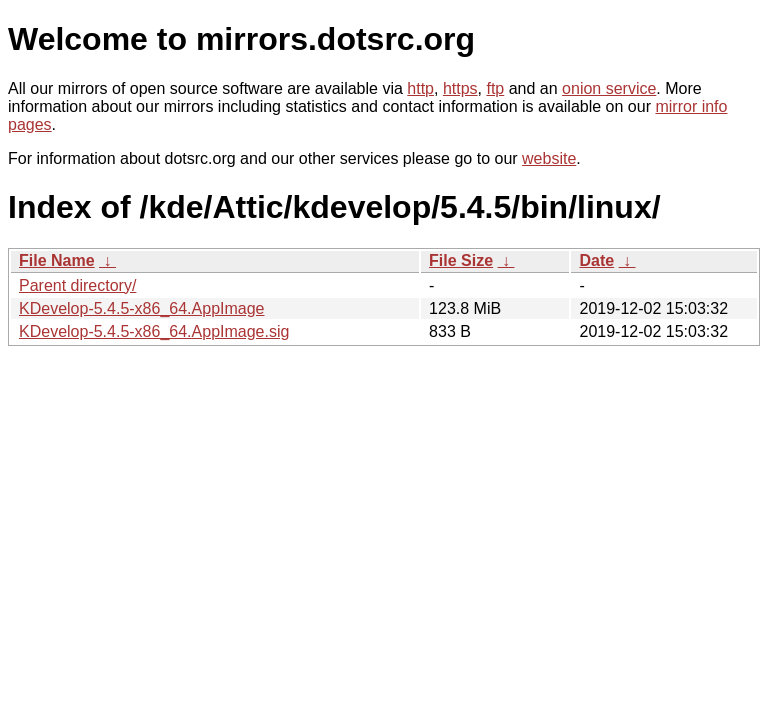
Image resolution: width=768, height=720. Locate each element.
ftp (495, 88)
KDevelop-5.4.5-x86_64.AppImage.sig (154, 331)
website (549, 158)
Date (596, 260)
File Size (461, 260)
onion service (609, 88)
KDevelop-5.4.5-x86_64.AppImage (142, 308)
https (460, 88)
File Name (57, 260)
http (420, 88)
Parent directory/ (77, 285)
